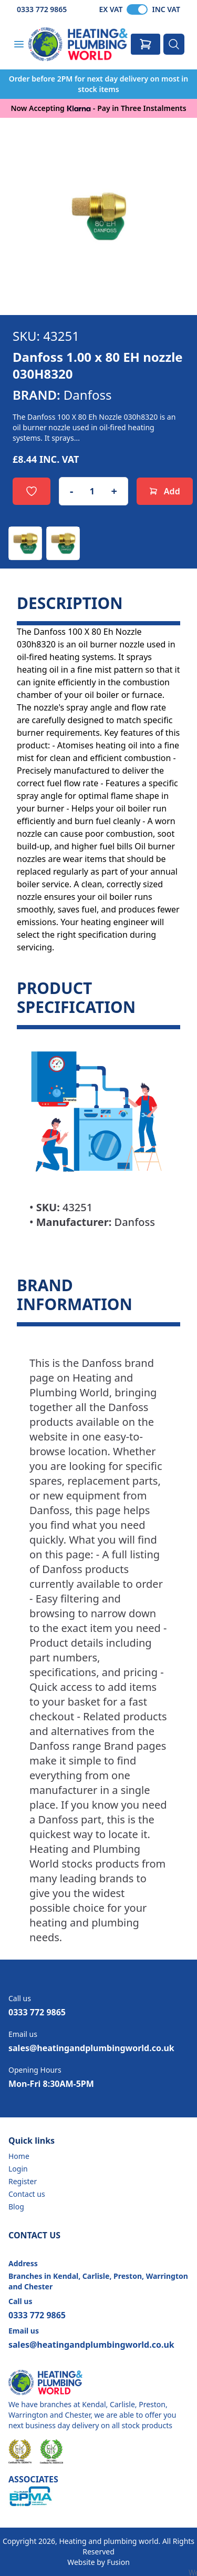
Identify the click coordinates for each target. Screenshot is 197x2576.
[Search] (173, 44)
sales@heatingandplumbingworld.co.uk (91, 2048)
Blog (16, 2207)
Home (18, 2156)
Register (22, 2181)
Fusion (118, 2562)
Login (18, 2169)
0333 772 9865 (42, 9)
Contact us (26, 2194)
